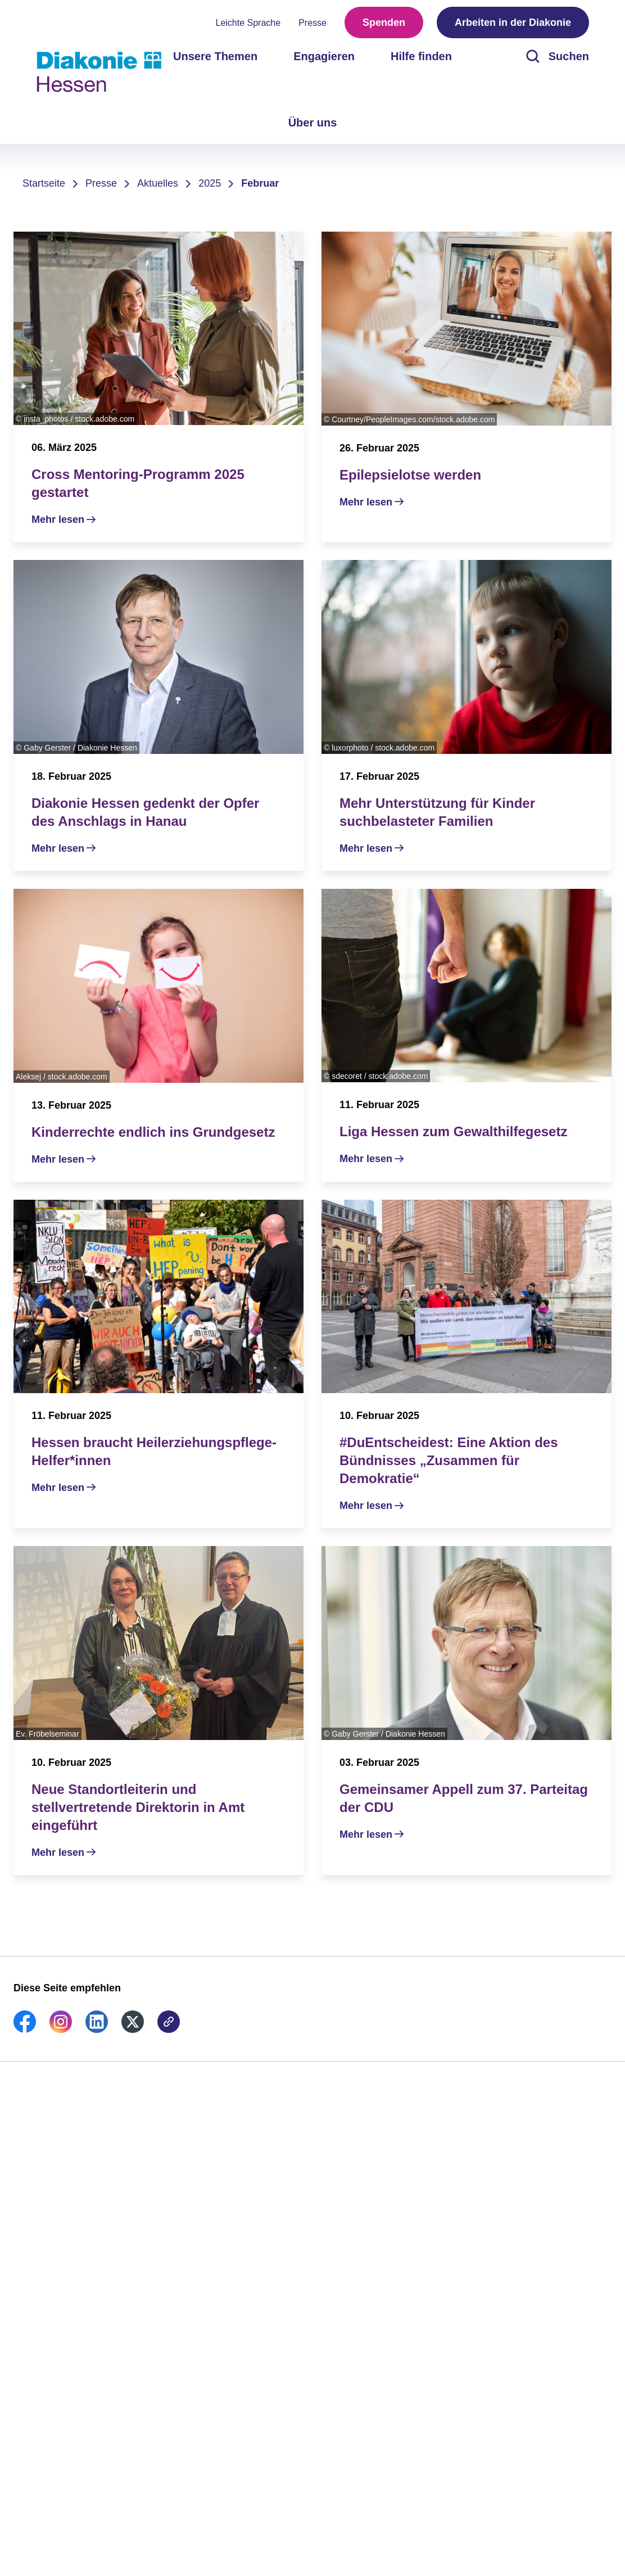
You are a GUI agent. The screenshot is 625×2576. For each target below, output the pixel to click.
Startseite (43, 183)
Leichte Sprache (248, 23)
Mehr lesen (57, 519)
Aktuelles (157, 183)
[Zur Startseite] (99, 72)
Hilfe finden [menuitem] (421, 56)
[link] (24, 2029)
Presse (312, 23)
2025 (209, 183)
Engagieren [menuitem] (324, 56)
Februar (260, 183)
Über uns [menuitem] (312, 122)
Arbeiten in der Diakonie (513, 22)
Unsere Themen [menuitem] (215, 56)
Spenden (384, 22)
